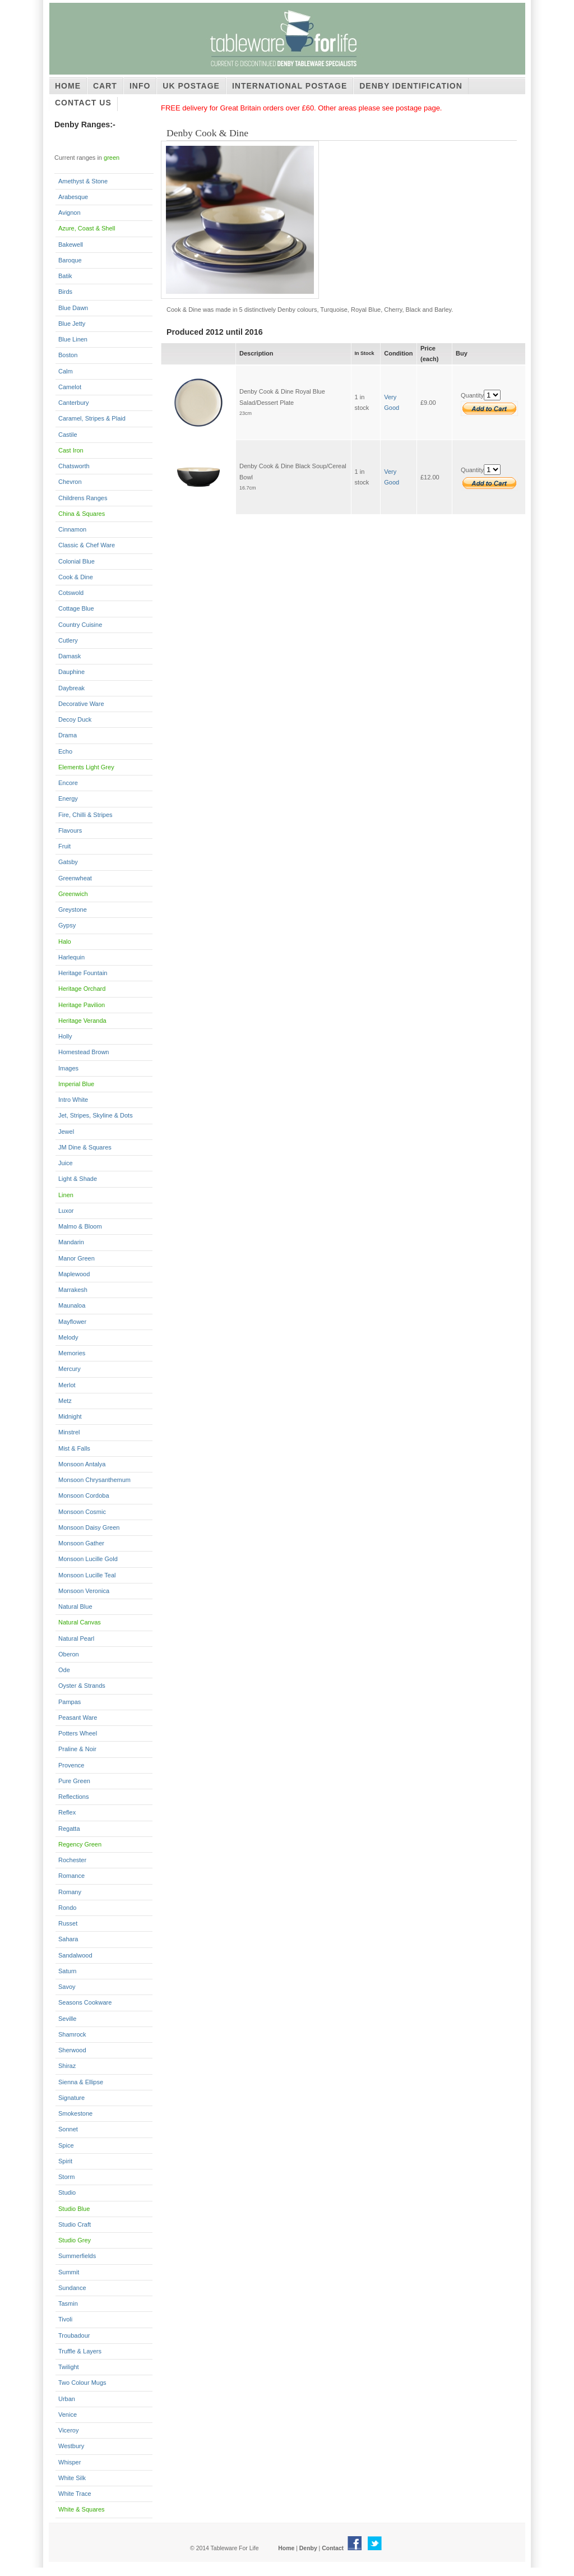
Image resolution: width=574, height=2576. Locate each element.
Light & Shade (77, 1178)
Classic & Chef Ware (86, 545)
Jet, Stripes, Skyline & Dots (95, 1115)
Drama (67, 735)
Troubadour (74, 2335)
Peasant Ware (77, 1717)
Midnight (70, 1416)
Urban (66, 2398)
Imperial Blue (76, 1084)
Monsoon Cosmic (82, 1511)
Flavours (70, 830)
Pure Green (74, 1781)
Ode (64, 1669)
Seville (67, 2018)
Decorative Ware (81, 703)
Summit (68, 2272)
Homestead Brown (83, 1052)
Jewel (66, 1131)
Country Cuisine (80, 624)
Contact (333, 2548)
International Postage (289, 85)
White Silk (72, 2478)
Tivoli (65, 2319)
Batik (65, 276)
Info (139, 85)
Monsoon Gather (81, 1543)
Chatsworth (74, 466)
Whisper (69, 2462)
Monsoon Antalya (81, 1464)
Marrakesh (72, 1289)
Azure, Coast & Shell (86, 228)
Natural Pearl (76, 1638)
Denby (308, 2548)
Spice (66, 2145)
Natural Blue (75, 1606)
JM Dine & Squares (85, 1147)
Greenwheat (75, 878)
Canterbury (73, 402)
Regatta (69, 1828)
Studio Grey (74, 2240)
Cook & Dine (75, 577)
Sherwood (72, 2050)
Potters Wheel (77, 1733)
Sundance (72, 2287)
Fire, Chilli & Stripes (85, 814)
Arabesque (73, 196)
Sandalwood (75, 1955)
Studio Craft (74, 2224)
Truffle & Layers (79, 2351)
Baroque (70, 260)
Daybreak (71, 688)
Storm (66, 2176)
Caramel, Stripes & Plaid (92, 418)
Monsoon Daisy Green (88, 1527)
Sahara (68, 1939)
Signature (71, 2097)
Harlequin (71, 957)
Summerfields (77, 2255)
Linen (65, 1195)
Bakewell (70, 244)
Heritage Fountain (82, 973)
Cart (105, 85)
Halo (64, 941)
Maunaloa (71, 1305)
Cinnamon (72, 529)
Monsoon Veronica (83, 1590)
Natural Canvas (79, 1622)
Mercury (69, 1368)
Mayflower (72, 1321)
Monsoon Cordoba (83, 1495)
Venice (67, 2414)
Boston (67, 355)
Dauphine (71, 671)
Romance (71, 1875)
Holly (65, 1036)
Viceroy (68, 2430)
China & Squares (81, 513)
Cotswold (71, 592)
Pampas (69, 1701)
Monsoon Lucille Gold (88, 1558)
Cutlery (68, 640)
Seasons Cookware (85, 2002)
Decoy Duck (74, 719)
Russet (67, 1923)
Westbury (71, 2446)
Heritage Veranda (82, 1020)
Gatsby (68, 861)
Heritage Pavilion (81, 1004)
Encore (68, 782)
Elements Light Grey (86, 767)
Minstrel (69, 1432)
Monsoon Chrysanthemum (94, 1479)
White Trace (74, 2493)
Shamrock (72, 2034)
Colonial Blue (76, 561)
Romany (69, 1892)
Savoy (67, 1986)
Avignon (69, 212)
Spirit (65, 2161)
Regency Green (79, 1844)
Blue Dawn (73, 307)
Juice (65, 1163)
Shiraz (67, 2065)
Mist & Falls (74, 1448)
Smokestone (75, 2113)
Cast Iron (71, 450)
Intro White (73, 1099)
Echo (65, 751)
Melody (68, 1337)
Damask (69, 656)
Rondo (67, 1907)
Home (68, 85)
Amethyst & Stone (83, 181)
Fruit (64, 846)
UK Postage (191, 85)
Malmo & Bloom (80, 1226)
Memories (71, 1353)
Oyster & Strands (81, 1685)
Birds (65, 291)
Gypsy (67, 925)
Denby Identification (410, 85)
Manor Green (76, 1258)
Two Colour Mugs (82, 2382)
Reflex (67, 1812)
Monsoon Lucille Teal (87, 1575)
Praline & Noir (77, 1749)
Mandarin (71, 1242)
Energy (68, 798)
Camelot (69, 387)
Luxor (66, 1210)
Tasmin (68, 2303)
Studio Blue (74, 2208)
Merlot (67, 1385)
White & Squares (81, 2509)
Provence (71, 1765)
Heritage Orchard (81, 988)
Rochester (72, 1860)
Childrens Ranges (82, 498)
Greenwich (73, 893)
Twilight (68, 2366)
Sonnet (68, 2129)
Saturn (67, 1971)
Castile (67, 434)
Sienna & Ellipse (80, 2082)
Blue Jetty (71, 323)
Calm (65, 371)
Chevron (70, 481)
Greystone (72, 909)
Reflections (73, 1796)
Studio (67, 2192)
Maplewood (74, 1274)
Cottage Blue (76, 608)
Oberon (68, 1654)
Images (68, 1068)
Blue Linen (72, 339)
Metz (65, 1400)
